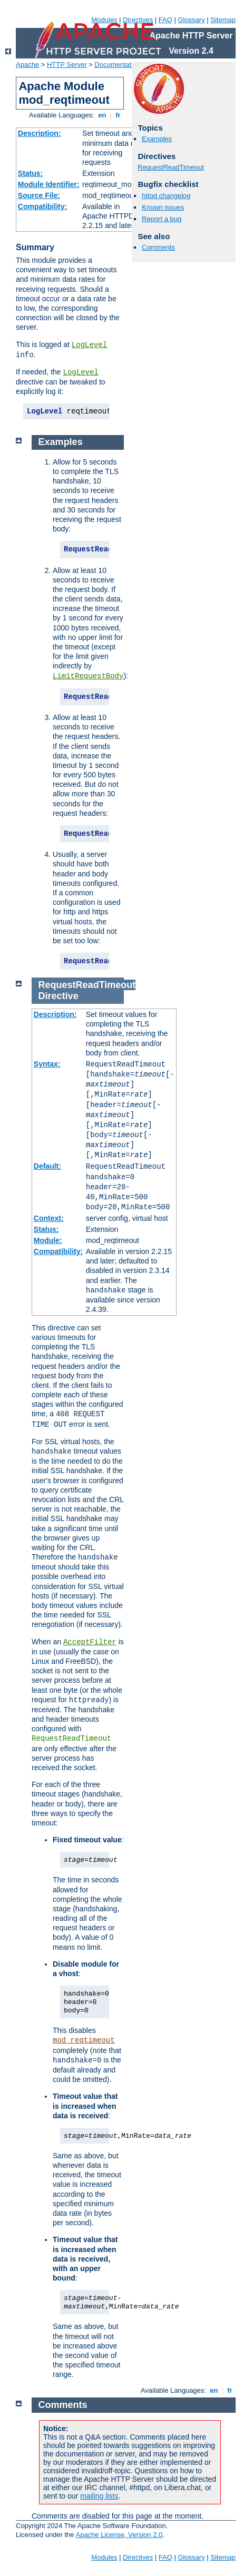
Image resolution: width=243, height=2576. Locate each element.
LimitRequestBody (88, 676)
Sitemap (223, 20)
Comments (158, 247)
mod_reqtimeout (84, 2040)
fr (118, 115)
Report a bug (161, 219)
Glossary (191, 20)
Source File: (39, 195)
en (102, 115)
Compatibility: (42, 206)
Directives (138, 20)
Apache (27, 64)
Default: (47, 1166)
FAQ (165, 20)
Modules (104, 20)
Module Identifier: (49, 184)
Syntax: (47, 1064)
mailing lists (99, 2496)
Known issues (163, 207)
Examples (157, 139)
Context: (49, 1218)
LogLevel (89, 345)
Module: (48, 1240)
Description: (39, 133)
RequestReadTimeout (171, 167)
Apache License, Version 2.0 (118, 2535)
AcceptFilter (89, 1642)
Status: (30, 173)
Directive (58, 996)
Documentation (117, 64)
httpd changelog (166, 196)
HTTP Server (67, 64)
